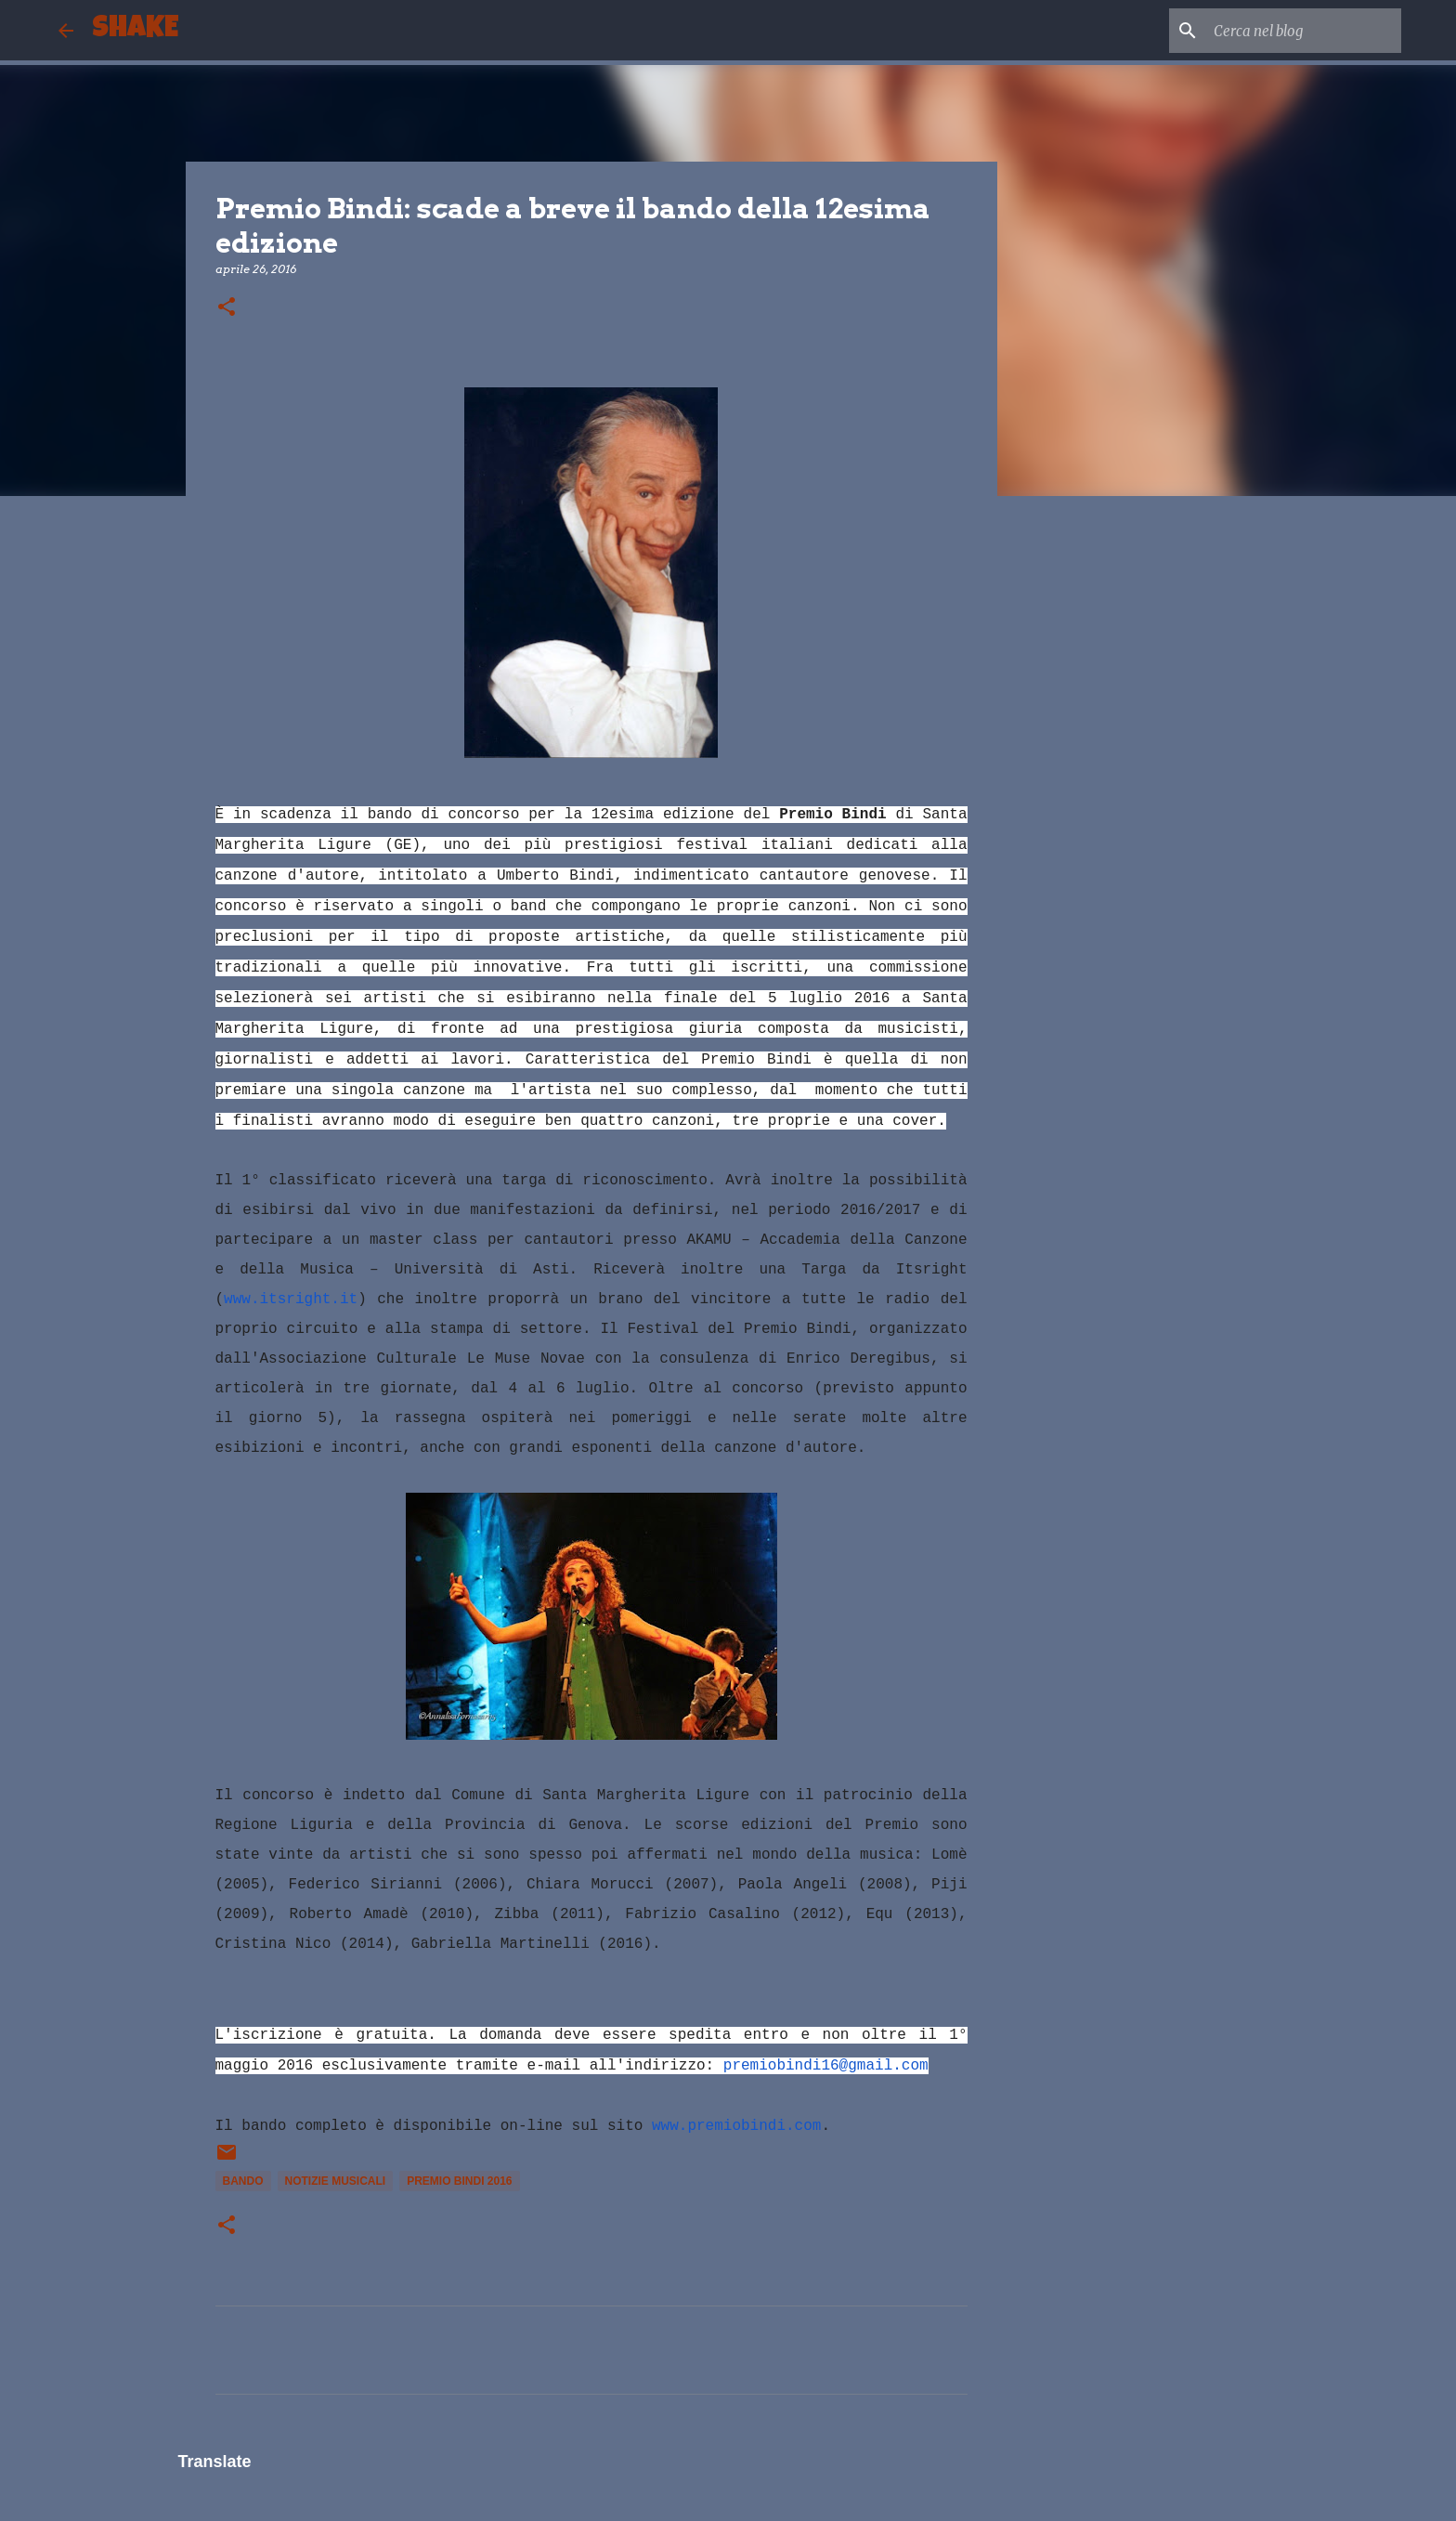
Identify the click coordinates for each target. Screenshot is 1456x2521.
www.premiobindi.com (736, 2126)
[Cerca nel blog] (1303, 30)
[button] (226, 307)
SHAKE (135, 30)
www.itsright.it (291, 1299)
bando (243, 2181)
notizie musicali (335, 2181)
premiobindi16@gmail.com (826, 2065)
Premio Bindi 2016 (459, 2181)
